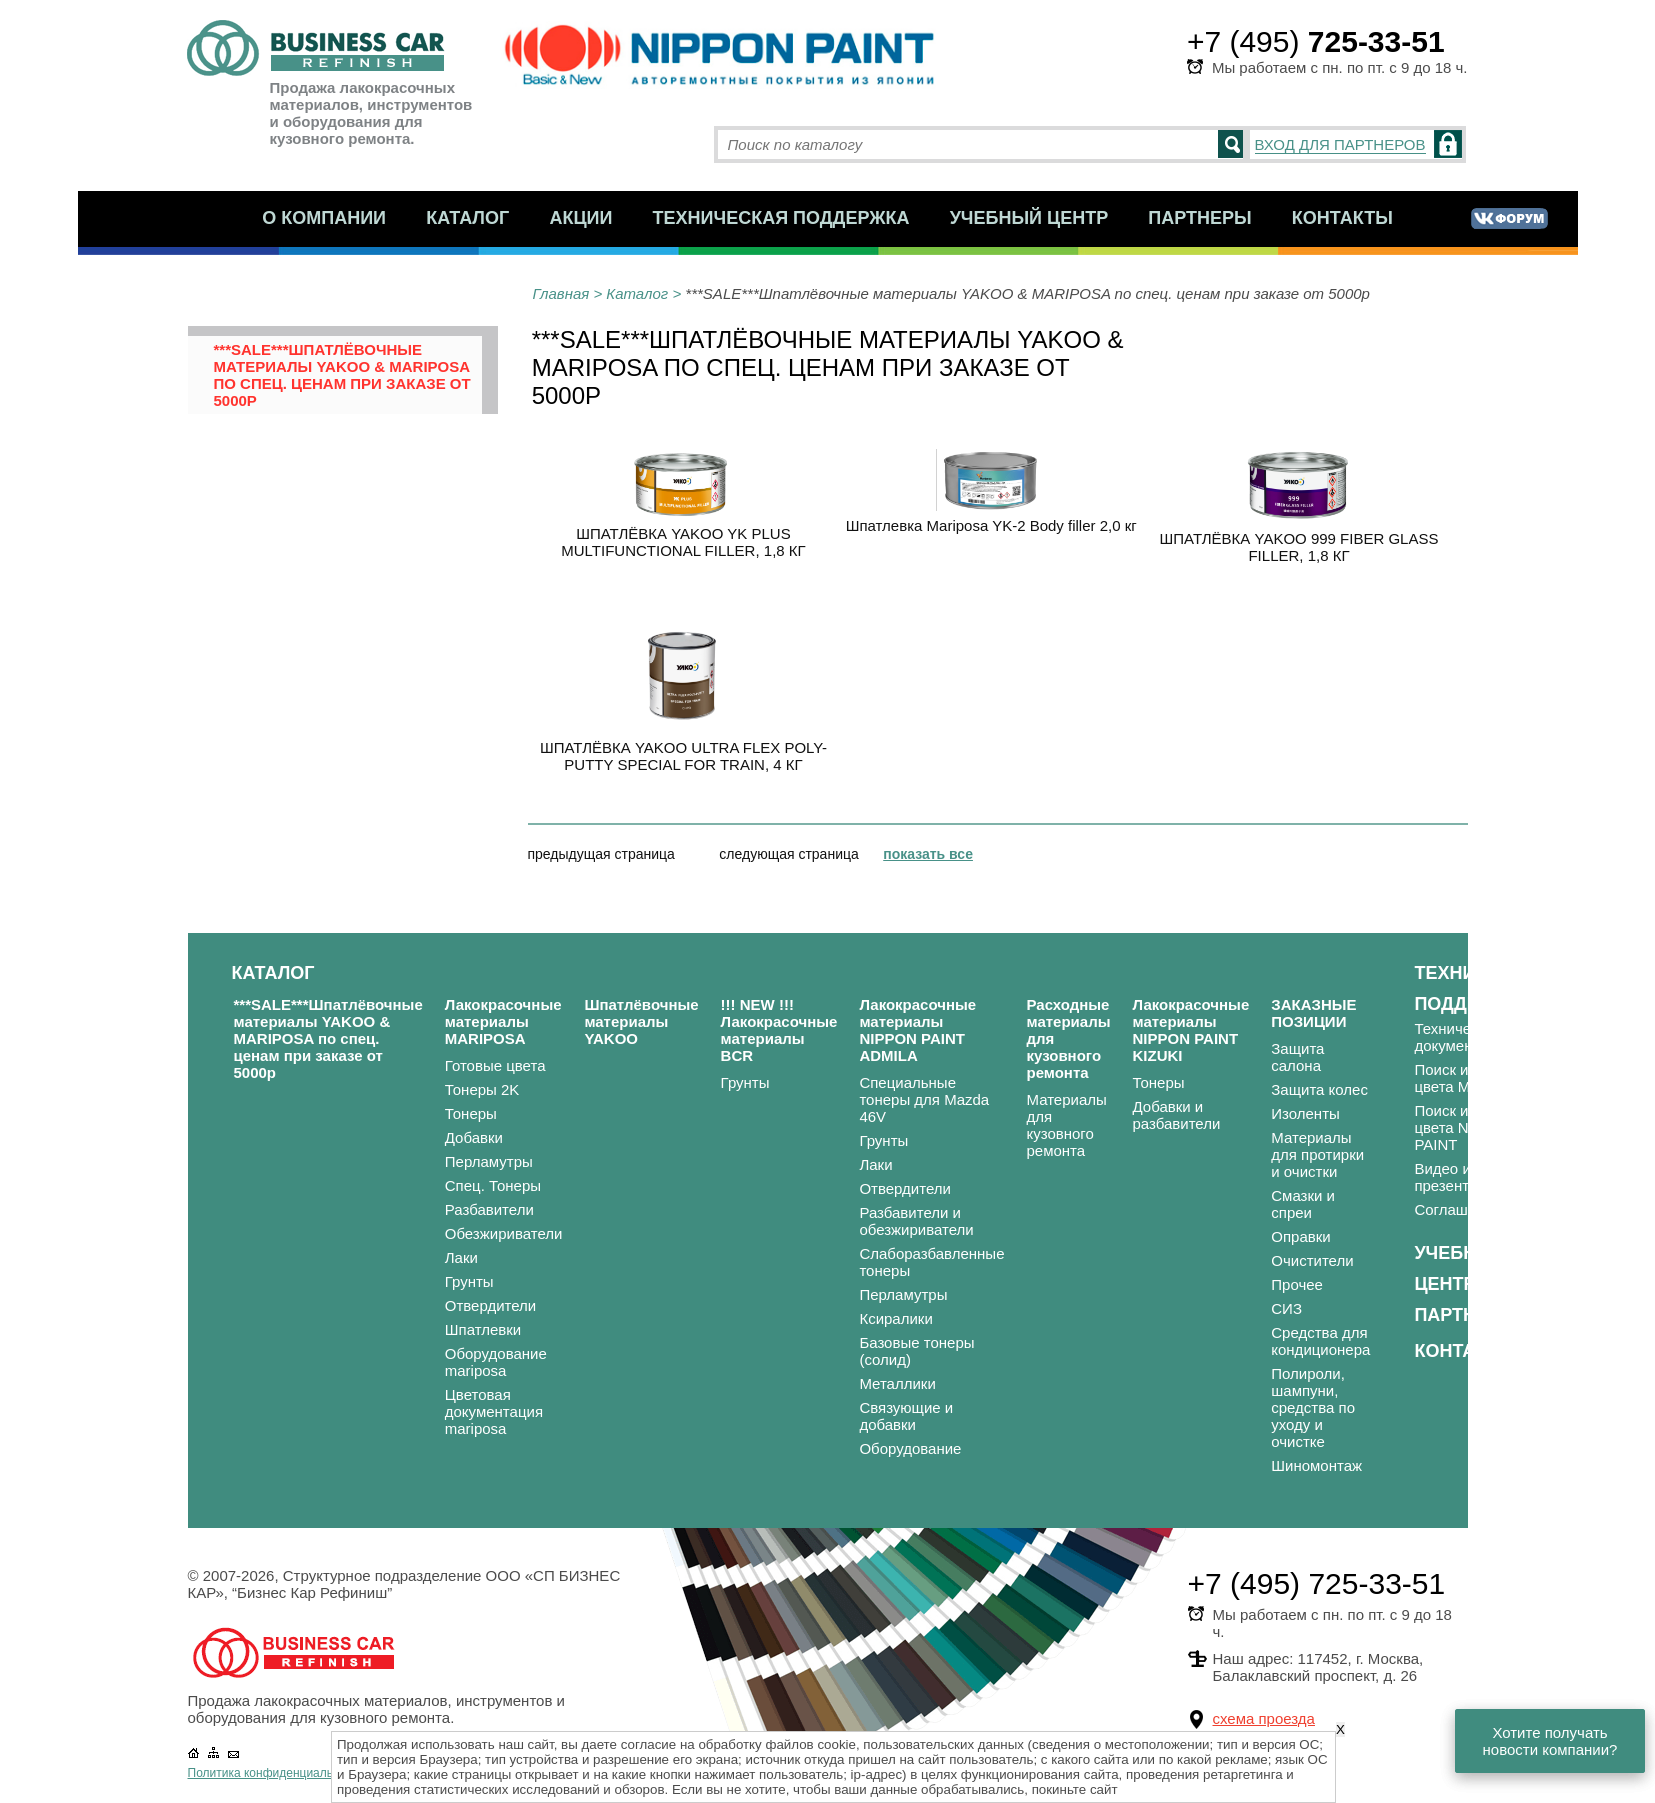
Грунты (469, 1281)
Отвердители (491, 1305)
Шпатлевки (483, 1329)
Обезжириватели (504, 1233)
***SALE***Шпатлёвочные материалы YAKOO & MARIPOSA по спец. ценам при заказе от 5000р (342, 375)
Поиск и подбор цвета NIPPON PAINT (1468, 1127)
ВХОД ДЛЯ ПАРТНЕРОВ (1340, 144)
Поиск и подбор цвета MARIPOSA (1475, 1078)
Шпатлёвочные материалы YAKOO (641, 1021)
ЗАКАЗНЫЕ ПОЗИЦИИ (1313, 1013)
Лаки (461, 1257)
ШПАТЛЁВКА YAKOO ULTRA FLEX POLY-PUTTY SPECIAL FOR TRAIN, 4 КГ (683, 756)
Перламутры (489, 1161)
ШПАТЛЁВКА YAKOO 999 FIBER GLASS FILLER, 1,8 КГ (1299, 547)
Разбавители (489, 1209)
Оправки (1300, 1236)
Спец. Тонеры (493, 1185)
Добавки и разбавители (1176, 1115)
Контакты (1342, 218)
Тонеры (471, 1113)
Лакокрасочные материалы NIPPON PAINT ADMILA (917, 1030)
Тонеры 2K (482, 1089)
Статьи (1596, 1117)
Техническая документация (1463, 1037)
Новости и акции (1607, 1061)
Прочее (1297, 1284)
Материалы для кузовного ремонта (1066, 1125)
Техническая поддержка (781, 218)
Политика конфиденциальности (276, 1773)
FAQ (1587, 1093)
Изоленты (1305, 1113)
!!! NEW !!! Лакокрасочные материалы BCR (779, 1030)
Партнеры (1199, 218)
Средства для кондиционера (1320, 1341)
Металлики (897, 1383)
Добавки (474, 1137)
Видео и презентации (1458, 1177)
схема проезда (1264, 1718)
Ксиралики (895, 1318)
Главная (561, 293)
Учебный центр (1029, 218)
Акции (580, 218)
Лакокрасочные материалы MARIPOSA (503, 1021)
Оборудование (910, 1448)
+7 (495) (1316, 41)
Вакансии (1605, 1141)
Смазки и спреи (1303, 1204)
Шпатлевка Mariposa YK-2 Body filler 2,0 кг (991, 525)
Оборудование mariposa (496, 1362)
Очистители (1312, 1260)
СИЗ (1286, 1308)
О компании (324, 218)
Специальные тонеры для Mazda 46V (924, 1099)
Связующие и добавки (906, 1416)
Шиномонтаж (1316, 1465)
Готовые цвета (495, 1065)
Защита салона (1297, 1057)
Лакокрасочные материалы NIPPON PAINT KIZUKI (1190, 1030)
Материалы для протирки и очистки (1317, 1154)
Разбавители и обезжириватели (916, 1221)
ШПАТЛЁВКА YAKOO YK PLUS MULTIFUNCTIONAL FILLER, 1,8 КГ (683, 542)
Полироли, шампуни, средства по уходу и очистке (1313, 1407)
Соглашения (1457, 1209)
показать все (928, 854)
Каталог (467, 218)
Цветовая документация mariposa (494, 1411)
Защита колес (1319, 1089)
